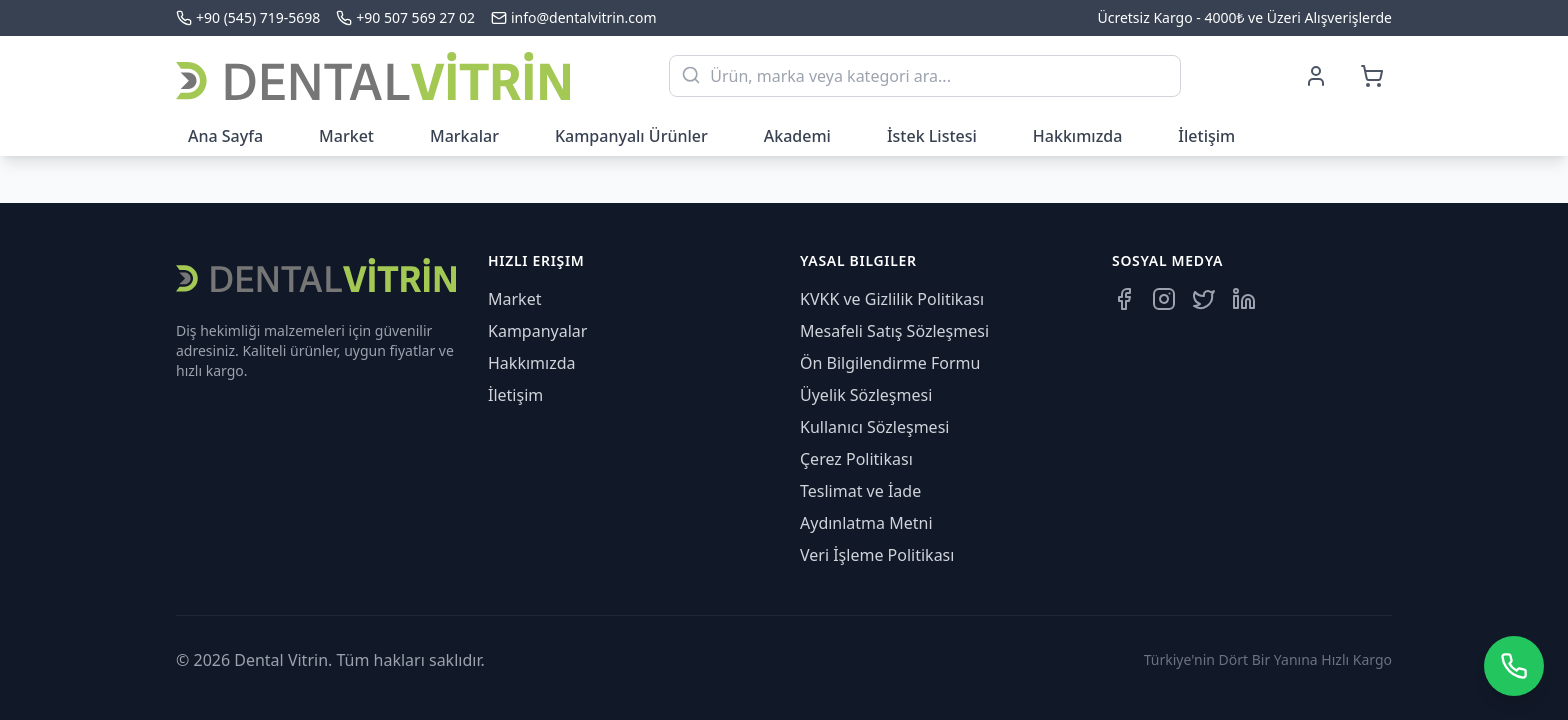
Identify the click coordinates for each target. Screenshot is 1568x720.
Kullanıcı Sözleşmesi (874, 427)
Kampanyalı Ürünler (631, 136)
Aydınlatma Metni (866, 523)
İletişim (1206, 136)
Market (346, 136)
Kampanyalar (537, 331)
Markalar (464, 136)
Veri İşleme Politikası (877, 555)
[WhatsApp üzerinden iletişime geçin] (1514, 666)
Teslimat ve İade (860, 491)
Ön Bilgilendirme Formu (890, 363)
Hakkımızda (1078, 136)
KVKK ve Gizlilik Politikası (892, 299)
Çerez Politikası (856, 459)
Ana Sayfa (225, 136)
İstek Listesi (932, 136)
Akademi (797, 136)
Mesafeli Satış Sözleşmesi (894, 331)
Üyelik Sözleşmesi (866, 395)
